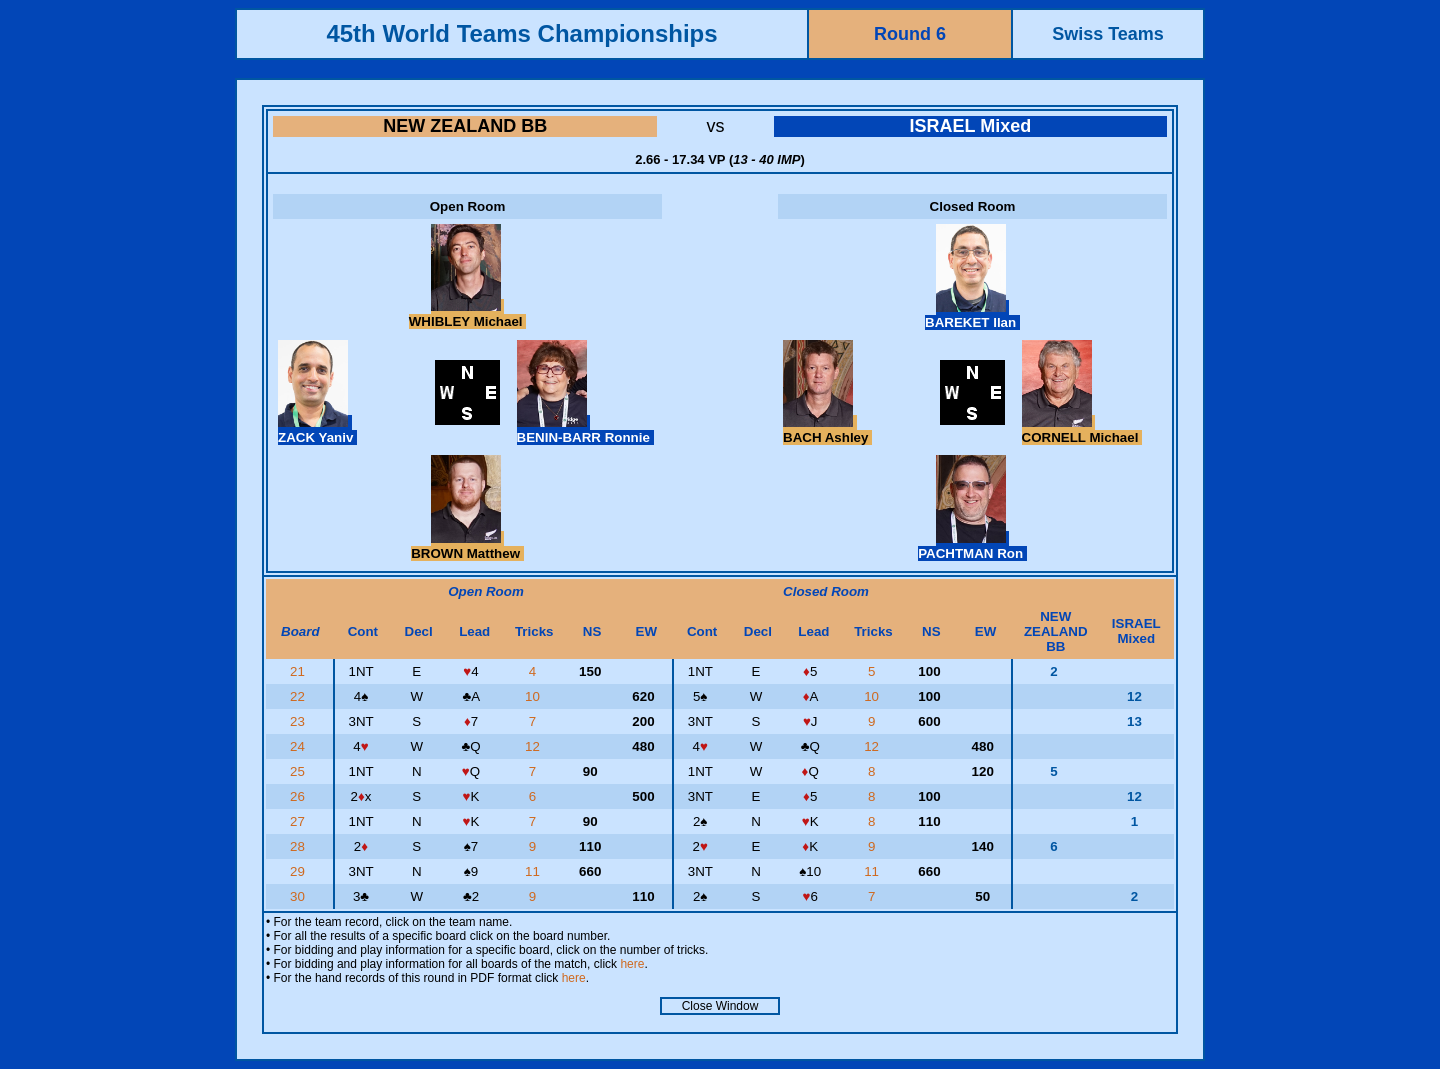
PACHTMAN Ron (972, 546)
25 (299, 771)
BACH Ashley (827, 430)
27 (299, 821)
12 (534, 746)
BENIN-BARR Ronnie (585, 430)
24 (299, 746)
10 (534, 696)
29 (299, 871)
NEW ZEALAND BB (465, 126)
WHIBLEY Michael (468, 314)
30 (299, 896)
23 (299, 721)
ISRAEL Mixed (970, 126)
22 (299, 696)
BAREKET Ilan (972, 315)
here (632, 964)
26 (299, 796)
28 (299, 846)
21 (299, 671)
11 (534, 871)
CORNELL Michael (1082, 430)
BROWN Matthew (467, 546)
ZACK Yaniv (317, 430)
